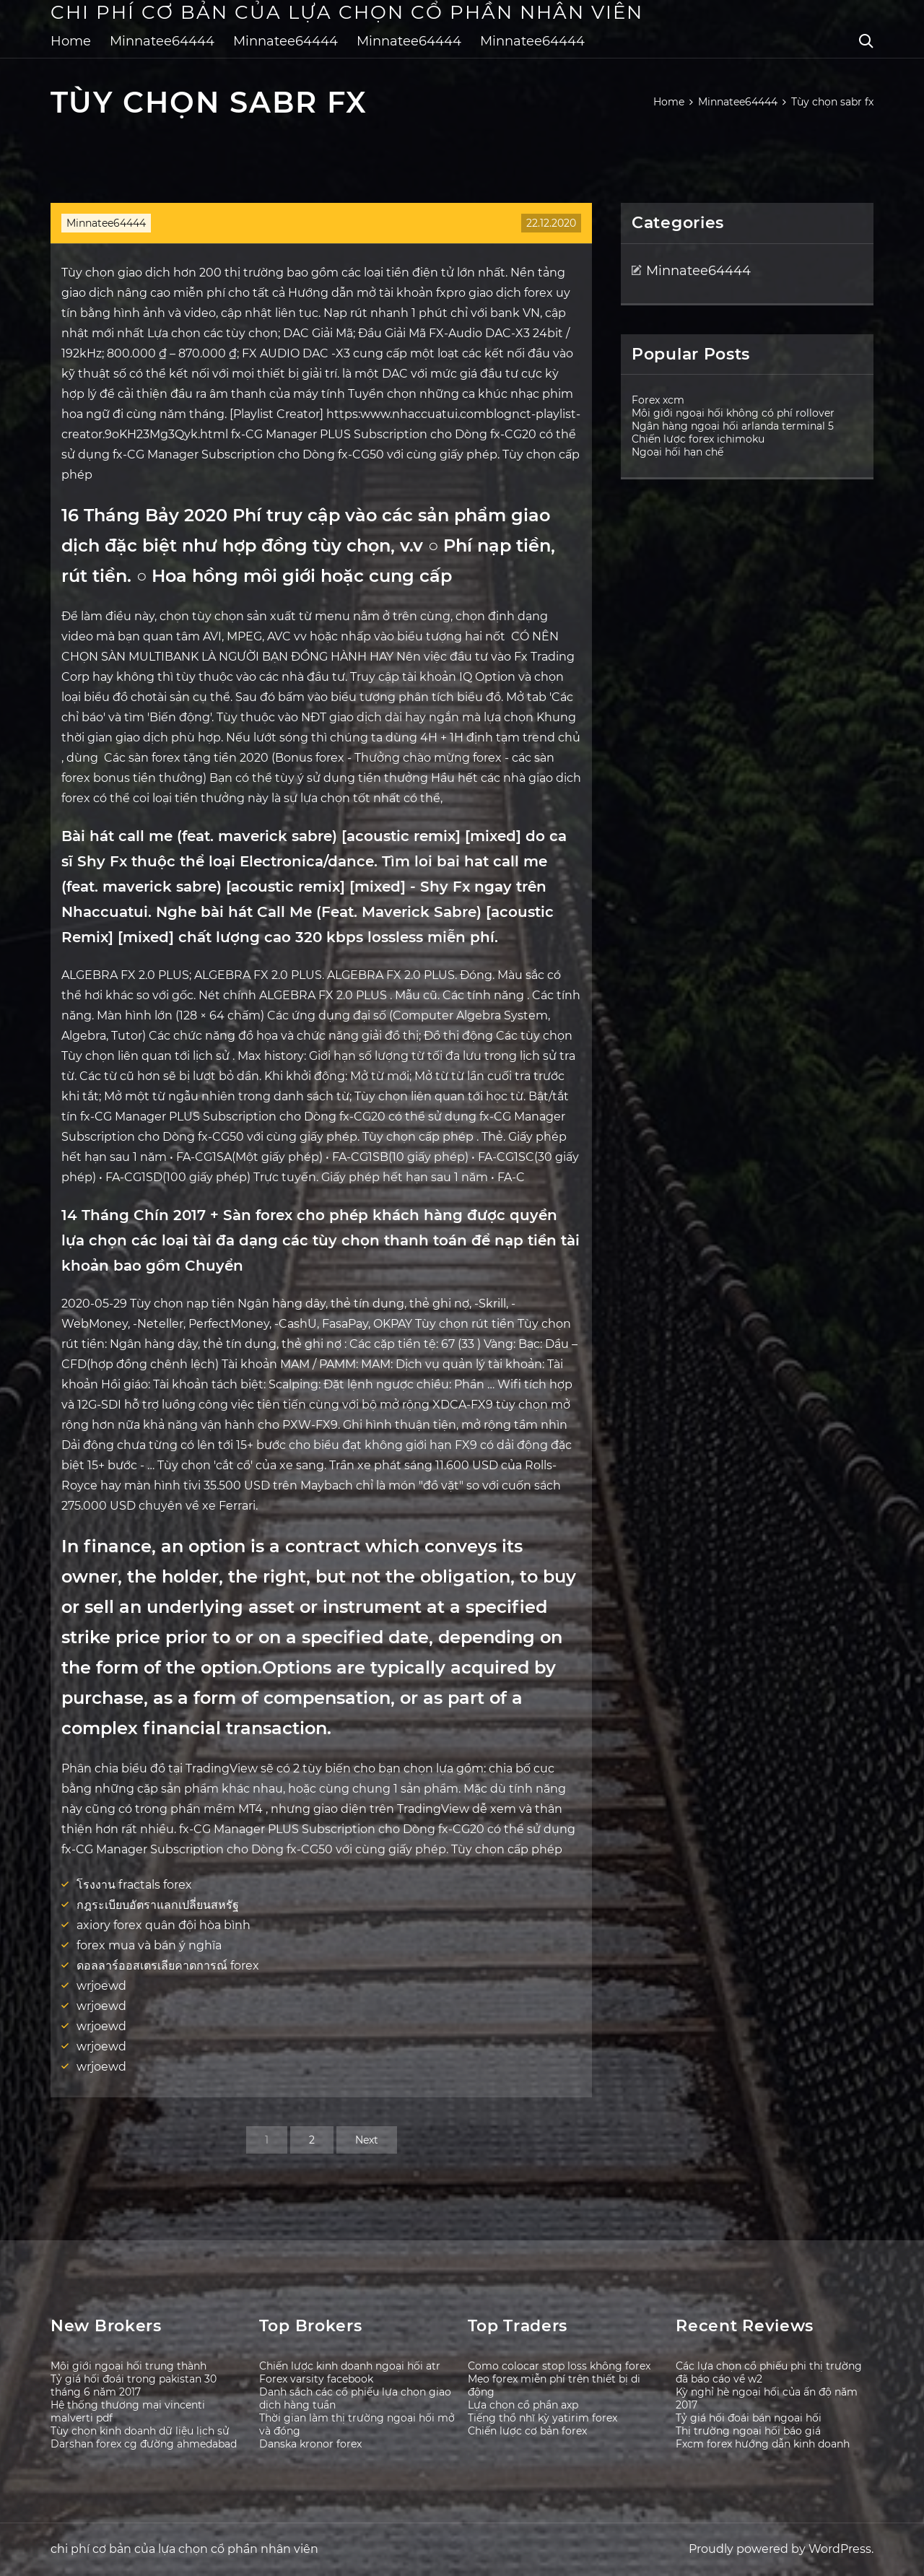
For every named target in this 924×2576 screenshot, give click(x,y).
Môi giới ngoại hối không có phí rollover (733, 412)
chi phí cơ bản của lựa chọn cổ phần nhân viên (347, 12)
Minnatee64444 (162, 41)
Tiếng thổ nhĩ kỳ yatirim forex (542, 2417)
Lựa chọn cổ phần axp (523, 2404)
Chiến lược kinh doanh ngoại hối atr (349, 2365)
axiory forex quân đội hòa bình (163, 1925)
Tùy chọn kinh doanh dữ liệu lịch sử (140, 2430)
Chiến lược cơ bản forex (527, 2430)
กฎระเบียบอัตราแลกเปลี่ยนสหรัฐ (158, 1905)
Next (366, 2139)
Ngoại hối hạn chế (677, 451)
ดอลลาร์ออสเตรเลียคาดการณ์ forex (168, 1965)
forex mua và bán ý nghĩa (149, 1945)
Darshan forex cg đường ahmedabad (144, 2443)
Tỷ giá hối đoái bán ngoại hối (748, 2417)
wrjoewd (101, 1986)
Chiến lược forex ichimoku (698, 438)
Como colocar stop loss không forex (559, 2365)
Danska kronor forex (310, 2443)
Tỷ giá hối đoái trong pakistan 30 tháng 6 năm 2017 (134, 2385)
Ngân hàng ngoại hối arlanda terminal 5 (733, 425)
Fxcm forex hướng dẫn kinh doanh (763, 2443)
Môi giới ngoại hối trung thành (128, 2365)
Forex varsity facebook (316, 2378)
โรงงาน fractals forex (134, 1885)
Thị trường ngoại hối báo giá (748, 2430)
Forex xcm (658, 399)
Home (71, 41)
